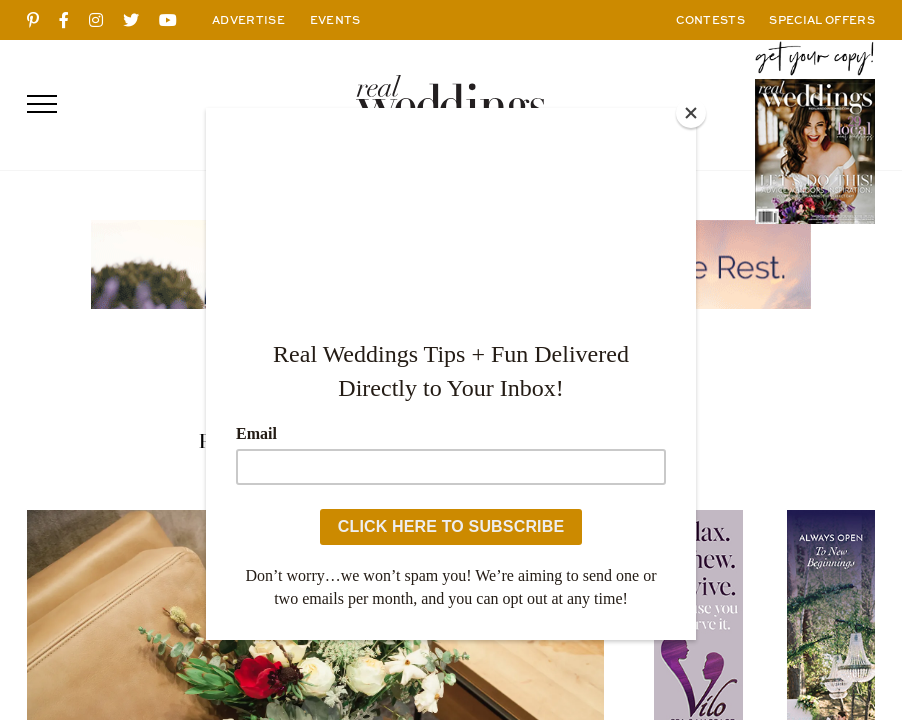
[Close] (691, 113)
